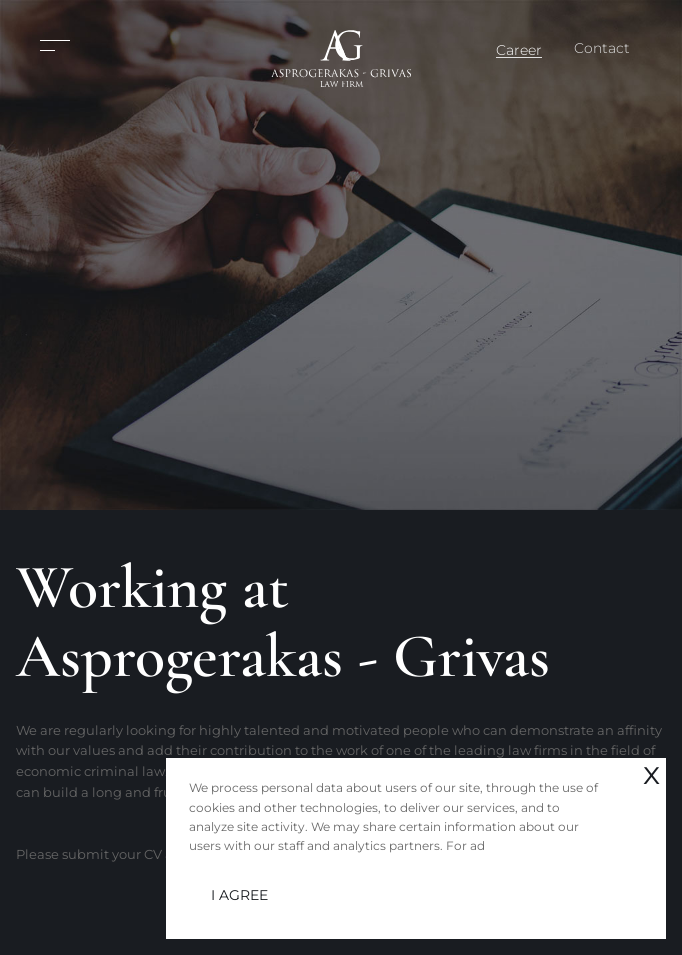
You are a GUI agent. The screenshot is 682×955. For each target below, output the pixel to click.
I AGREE (239, 895)
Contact (602, 48)
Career (519, 50)
